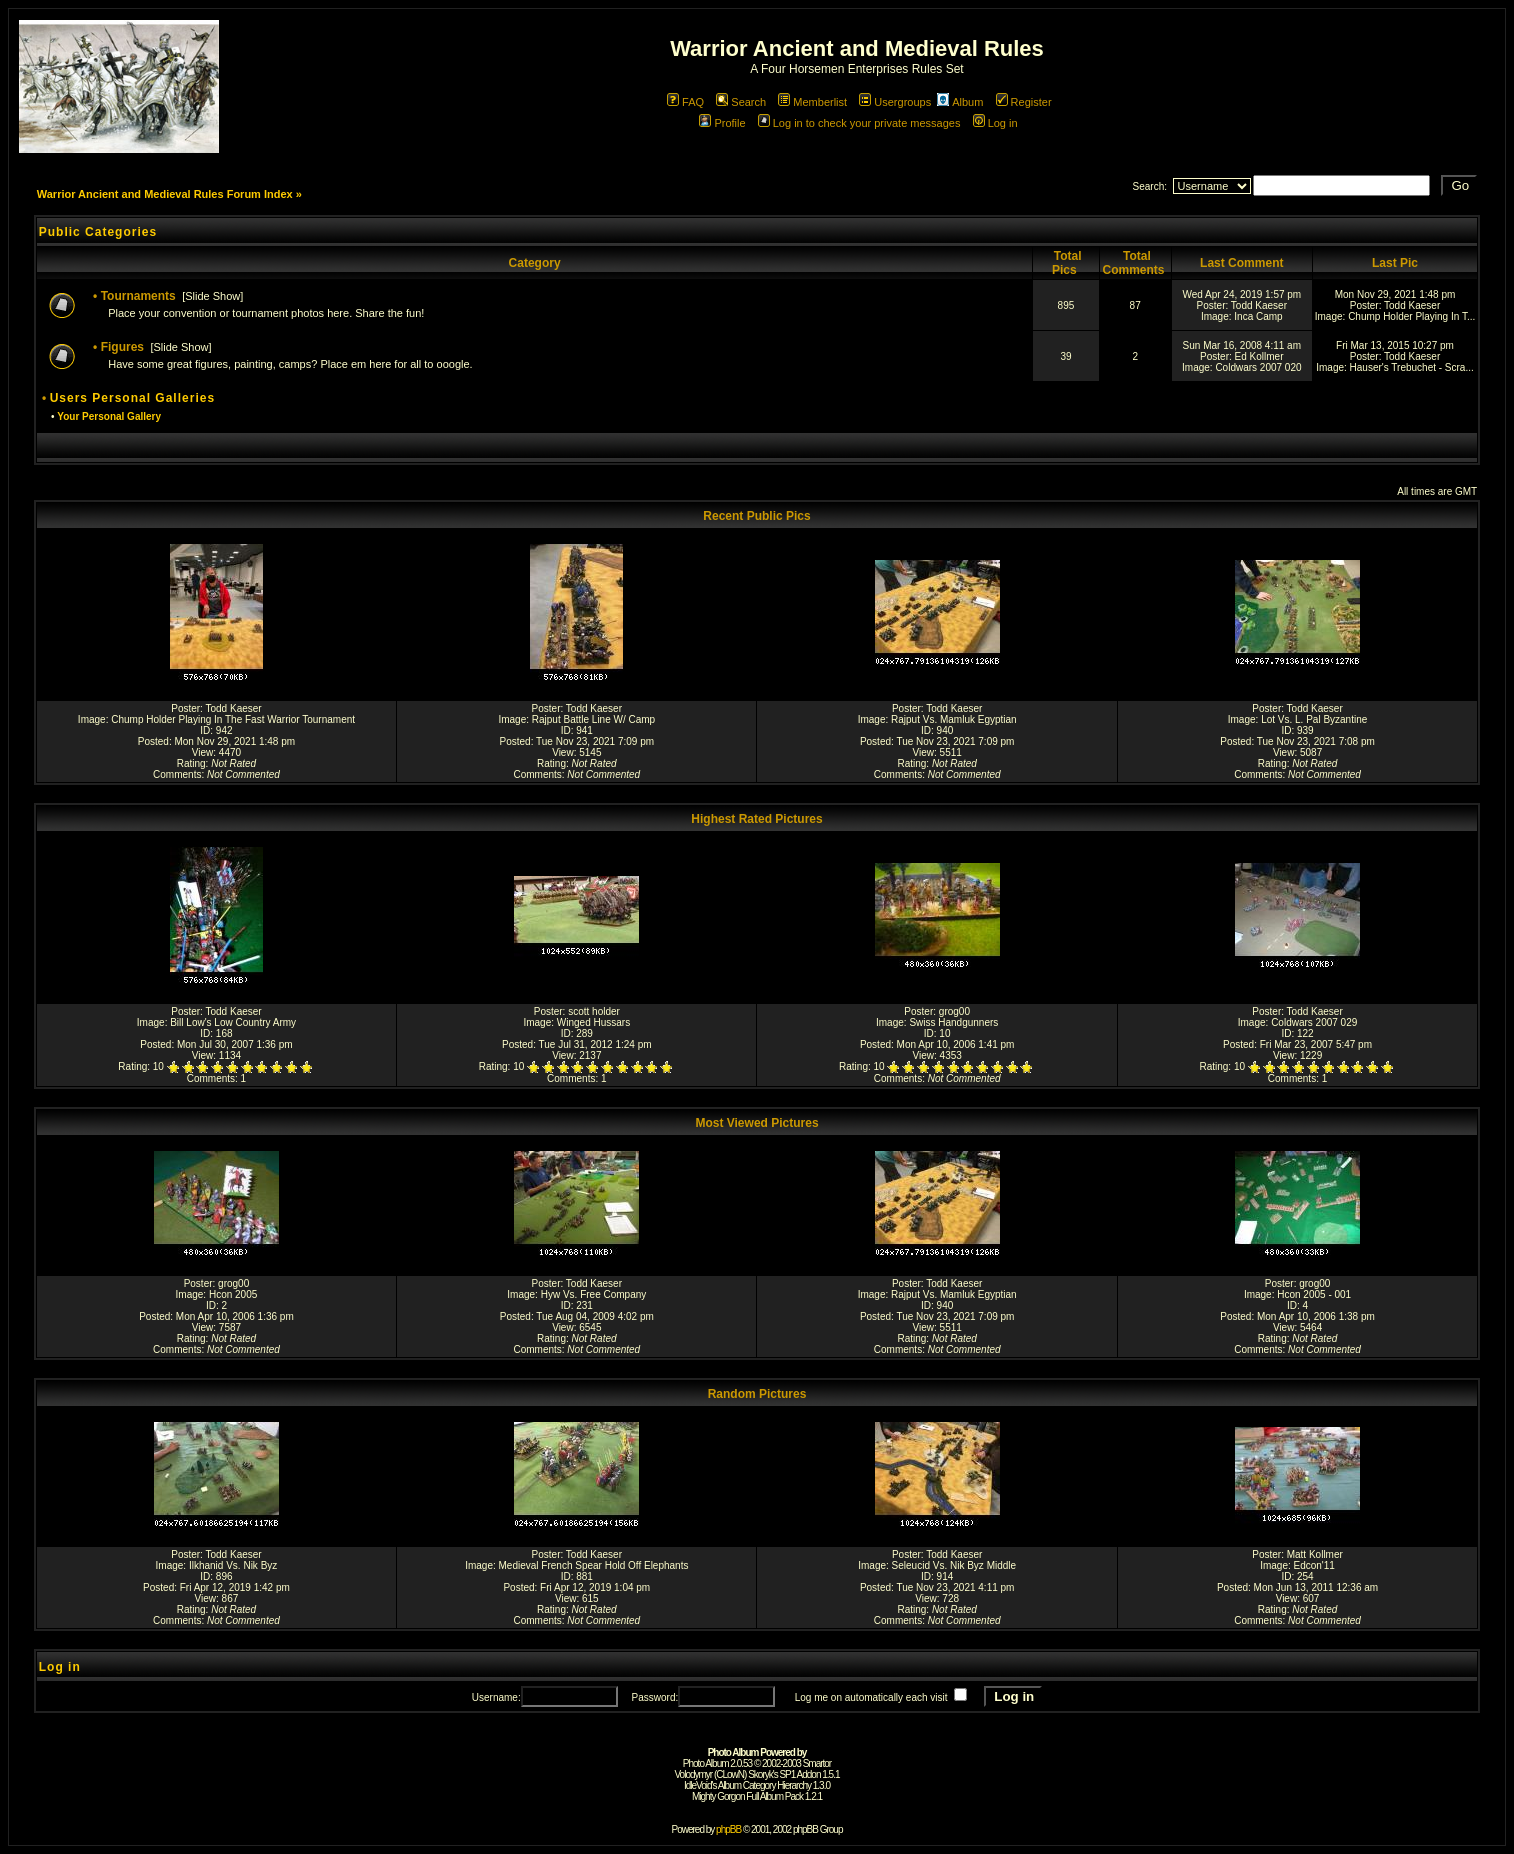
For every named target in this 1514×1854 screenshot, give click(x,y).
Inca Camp (1258, 316)
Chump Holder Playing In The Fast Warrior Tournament (233, 719)
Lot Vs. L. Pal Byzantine (1314, 719)
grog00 (954, 1011)
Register (1024, 102)
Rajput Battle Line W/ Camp (593, 719)
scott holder (594, 1011)
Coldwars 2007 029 (1314, 1022)
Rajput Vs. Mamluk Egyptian (954, 719)
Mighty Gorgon (718, 1796)
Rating (191, 763)
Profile (722, 123)
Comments (177, 774)
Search (741, 102)
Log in (995, 123)
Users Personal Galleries (132, 398)
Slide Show (212, 296)
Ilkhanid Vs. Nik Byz (233, 1565)
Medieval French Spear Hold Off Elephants (594, 1565)
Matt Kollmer (1315, 1554)
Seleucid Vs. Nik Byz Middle (954, 1565)
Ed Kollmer (1259, 356)
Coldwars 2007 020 (1258, 367)
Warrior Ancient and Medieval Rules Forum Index (165, 194)
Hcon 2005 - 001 (1314, 1294)
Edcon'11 (1314, 1565)
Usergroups (895, 102)
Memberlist (812, 102)
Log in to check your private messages (859, 123)
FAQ (685, 102)
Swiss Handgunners (953, 1022)
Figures (122, 347)
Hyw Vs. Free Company (594, 1294)
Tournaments (138, 296)
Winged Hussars (593, 1022)
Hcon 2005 (233, 1294)
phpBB (728, 1829)
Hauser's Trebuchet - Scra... (1412, 367)
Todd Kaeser (1259, 305)
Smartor (817, 1763)
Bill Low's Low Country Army (233, 1022)
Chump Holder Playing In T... (1411, 316)
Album (960, 102)
